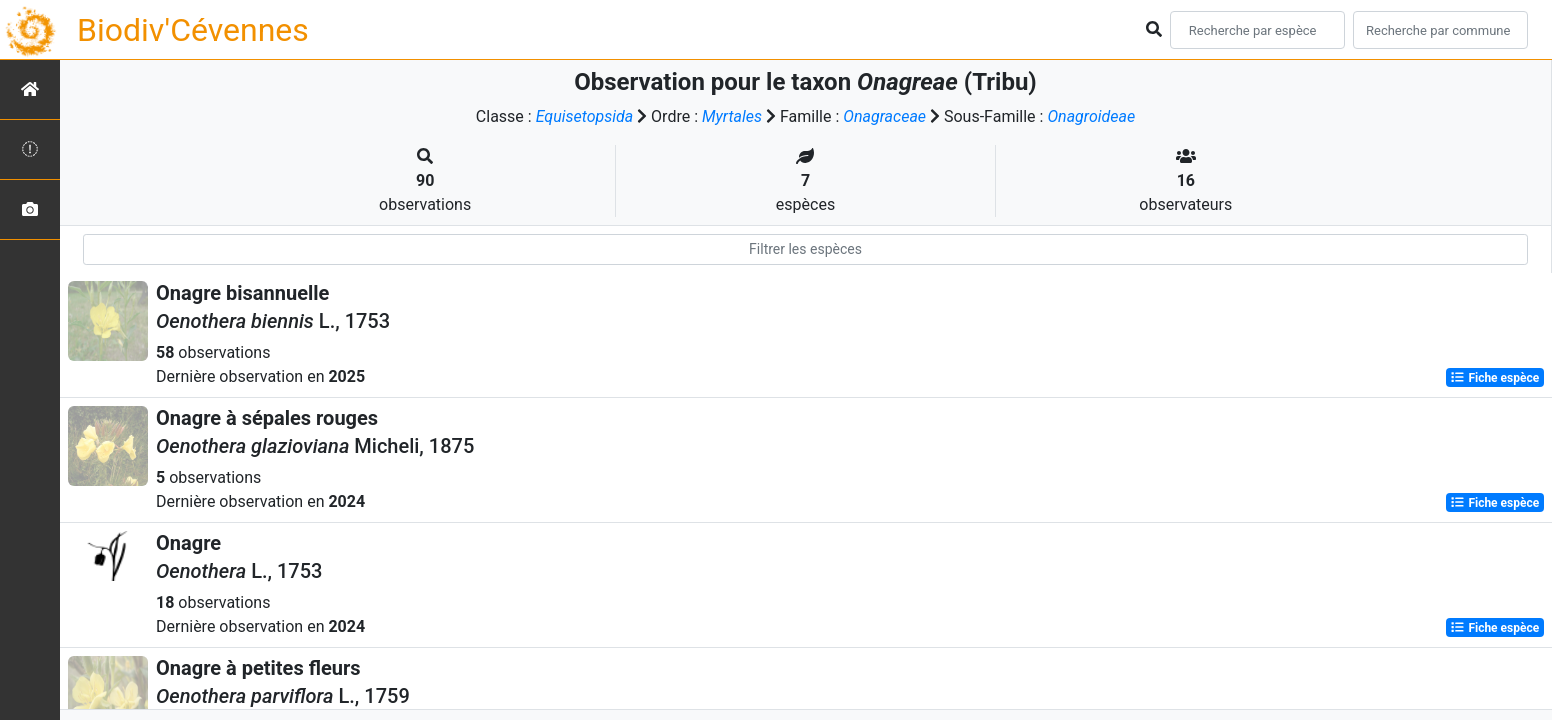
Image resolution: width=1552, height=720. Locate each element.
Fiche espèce (1494, 378)
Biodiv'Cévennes (193, 30)
